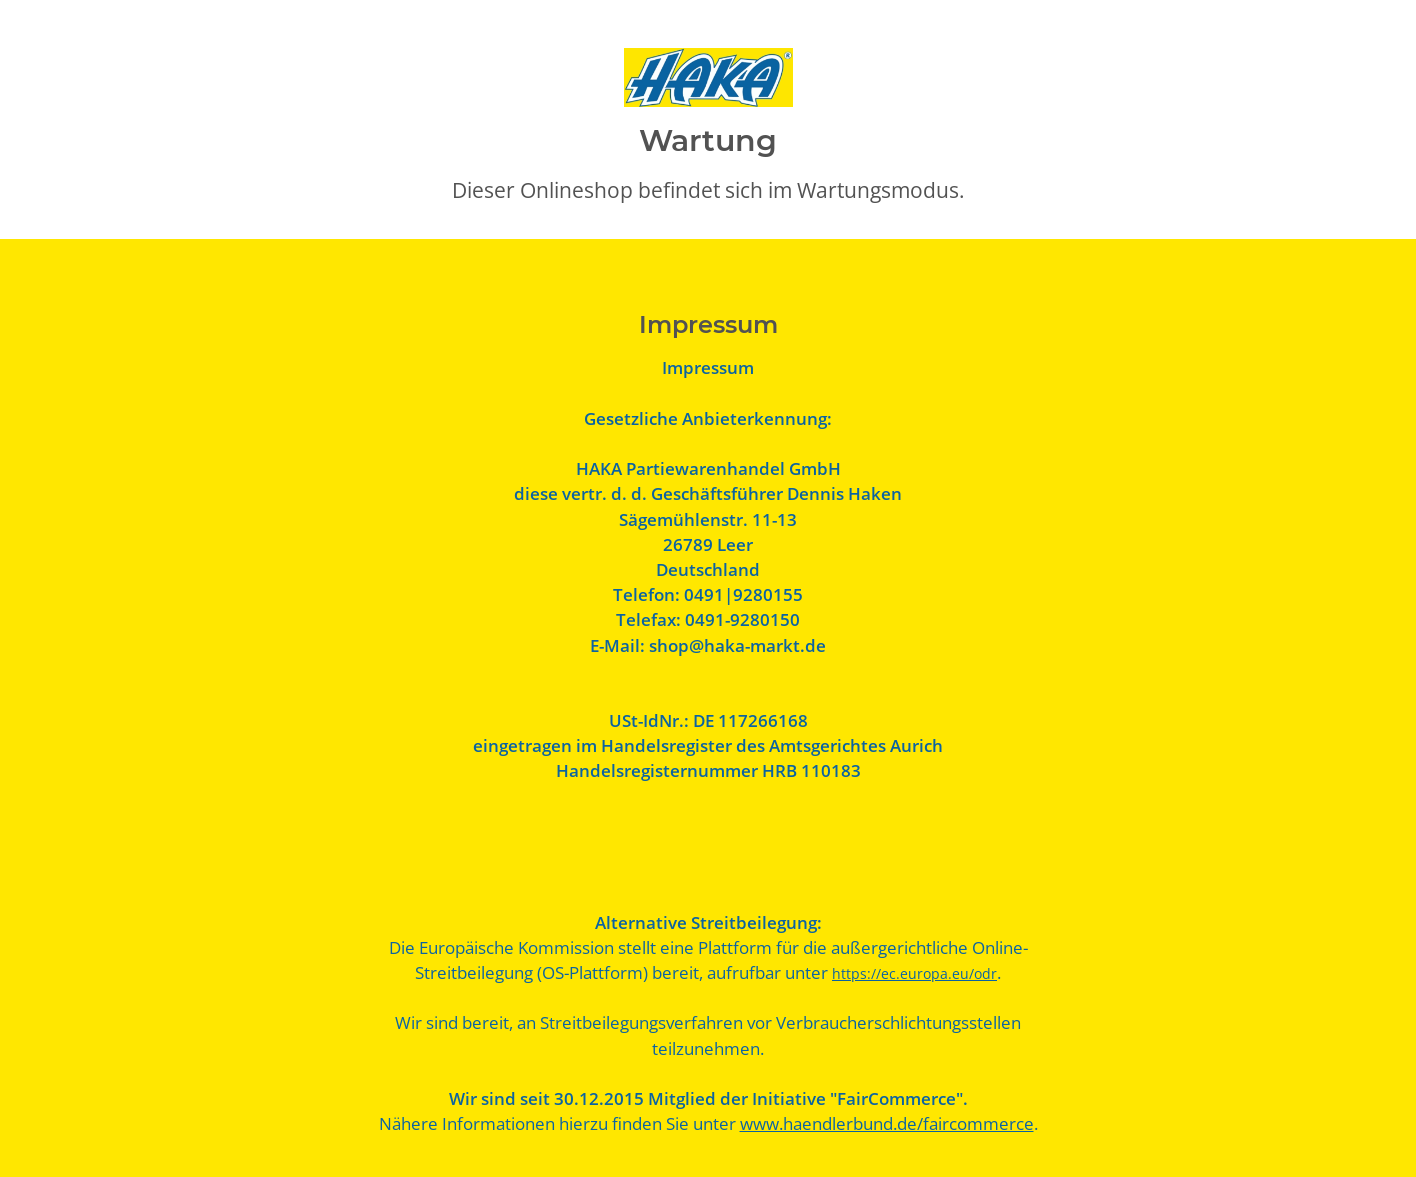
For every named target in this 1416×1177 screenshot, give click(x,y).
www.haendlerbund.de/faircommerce (887, 1123)
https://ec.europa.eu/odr (914, 973)
